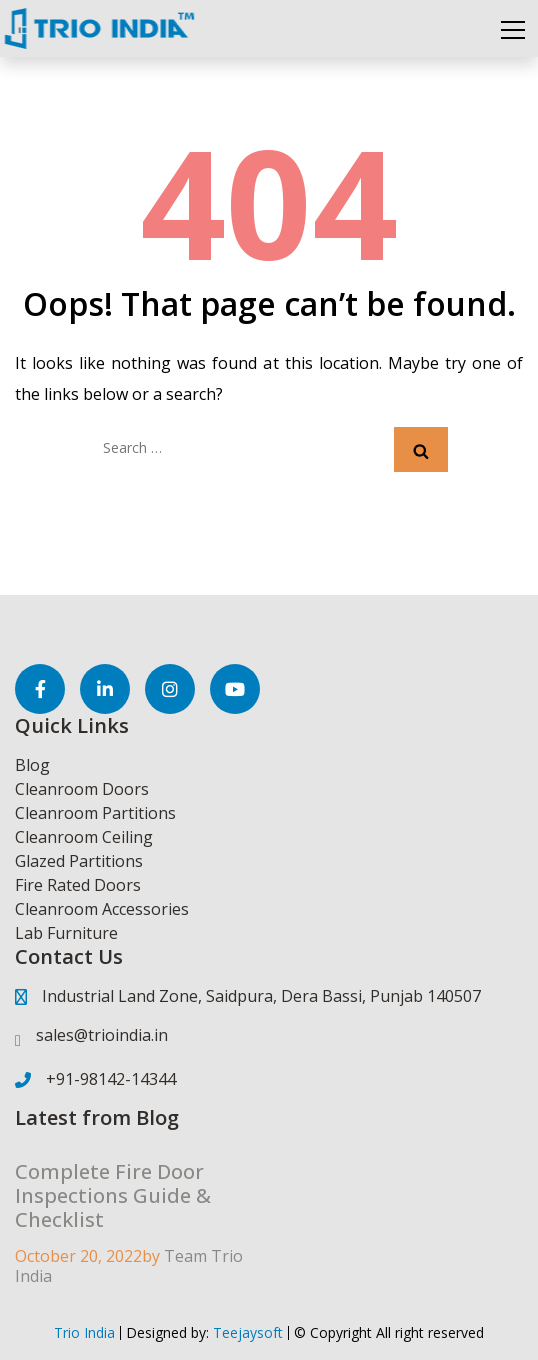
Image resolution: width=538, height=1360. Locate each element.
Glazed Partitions (79, 861)
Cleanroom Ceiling (84, 837)
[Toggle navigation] (513, 29)
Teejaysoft (246, 1332)
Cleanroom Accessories (102, 909)
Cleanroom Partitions (95, 813)
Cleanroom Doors (82, 789)
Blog (32, 765)
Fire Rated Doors (78, 885)
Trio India (84, 1332)
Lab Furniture (66, 933)
